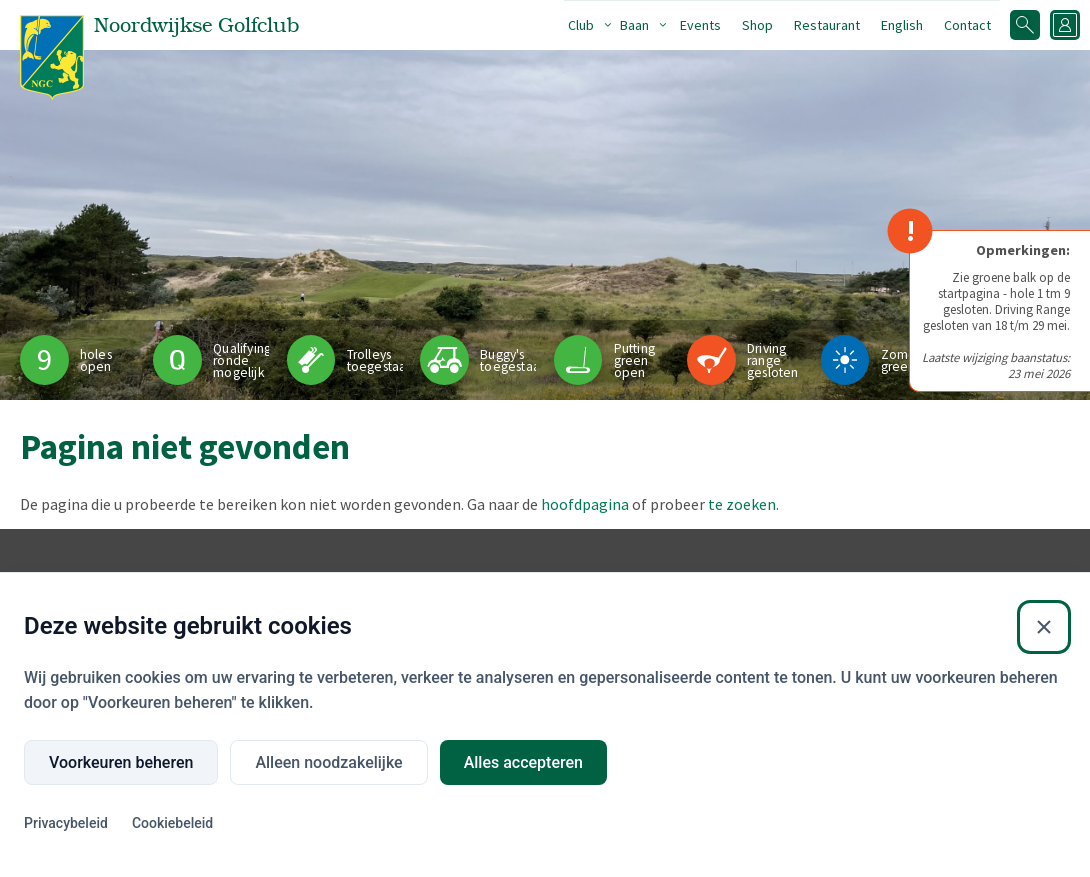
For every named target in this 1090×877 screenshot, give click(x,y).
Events (700, 25)
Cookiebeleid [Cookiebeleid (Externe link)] (172, 823)
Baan (634, 25)
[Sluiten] (1044, 627)
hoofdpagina (585, 504)
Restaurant (827, 25)
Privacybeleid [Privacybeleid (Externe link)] (66, 823)
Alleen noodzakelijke (328, 762)
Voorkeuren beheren (121, 762)
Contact (967, 25)
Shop (757, 25)
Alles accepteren (523, 762)
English (902, 25)
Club (581, 25)
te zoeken (742, 504)
